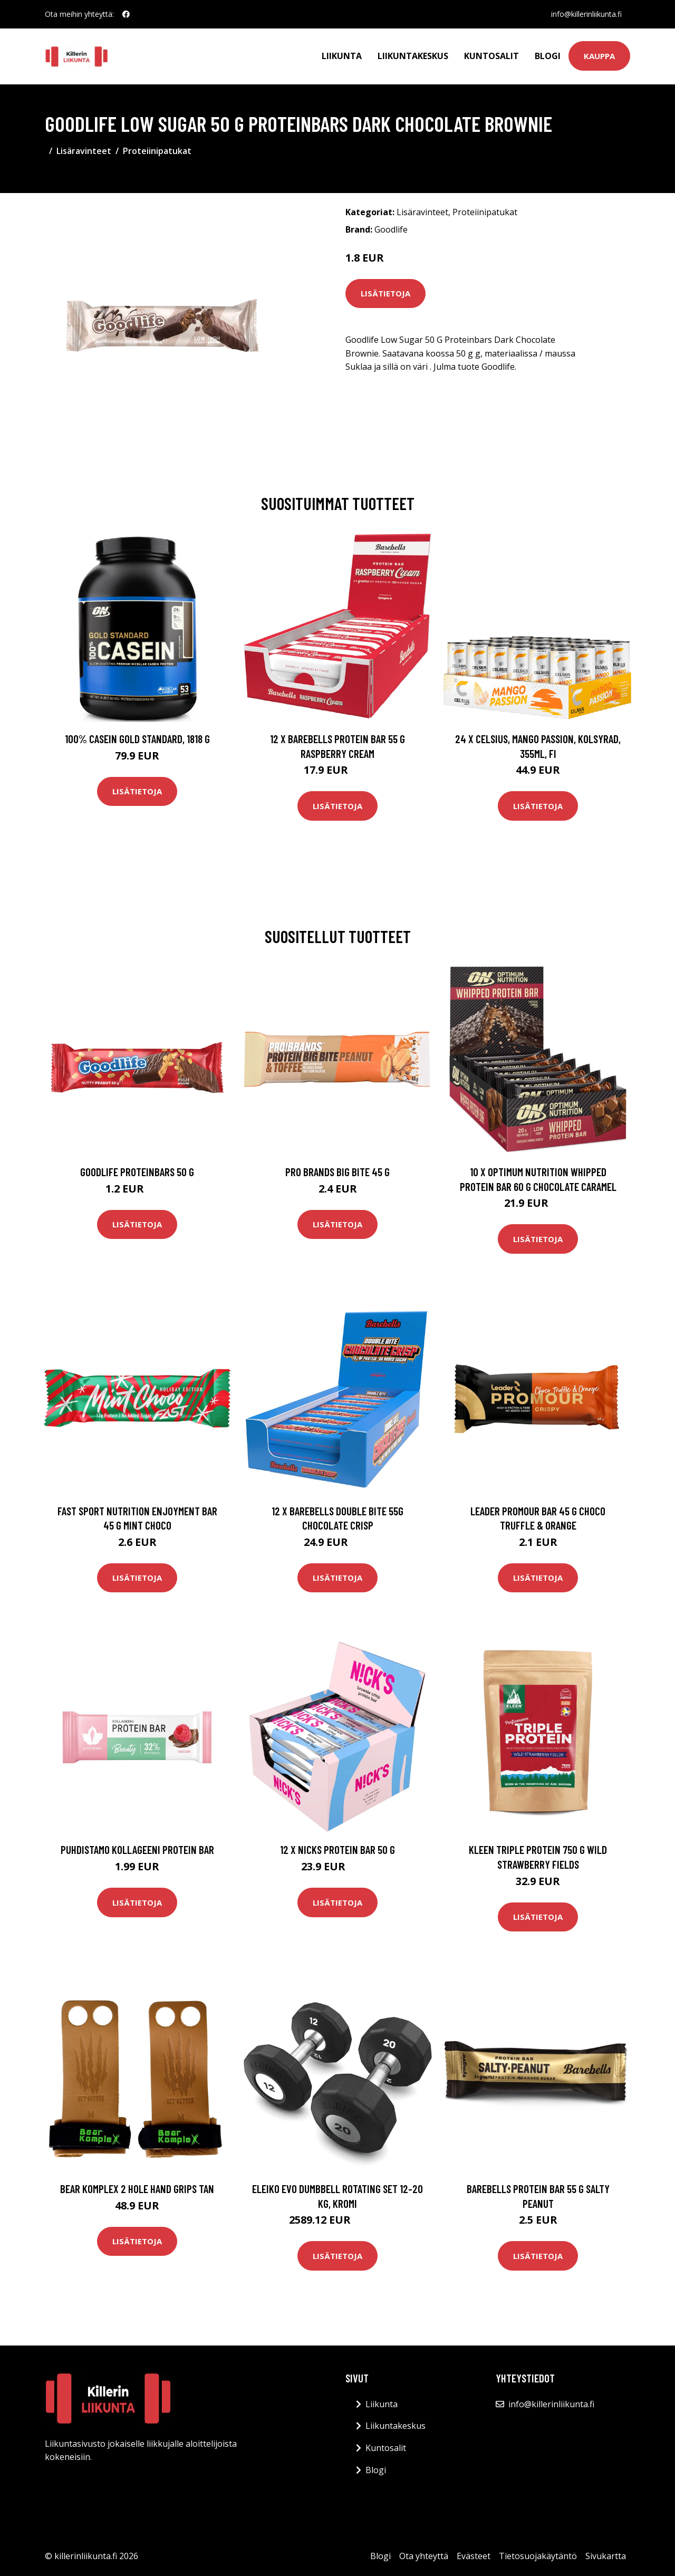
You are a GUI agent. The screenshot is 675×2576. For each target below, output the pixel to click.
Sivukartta (605, 2556)
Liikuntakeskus (413, 56)
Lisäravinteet (83, 151)
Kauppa (599, 56)
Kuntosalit (491, 56)
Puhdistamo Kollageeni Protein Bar (137, 1849)
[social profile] (126, 14)
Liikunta (342, 56)
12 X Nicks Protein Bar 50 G (337, 1849)
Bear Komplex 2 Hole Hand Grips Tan (137, 2188)
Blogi (548, 56)
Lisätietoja (385, 293)
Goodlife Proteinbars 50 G (137, 1171)
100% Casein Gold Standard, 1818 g (137, 738)
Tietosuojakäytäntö (538, 2556)
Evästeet (473, 2556)
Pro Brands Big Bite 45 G (337, 1171)
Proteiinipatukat (157, 151)
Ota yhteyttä (423, 2556)
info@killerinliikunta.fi (586, 14)
